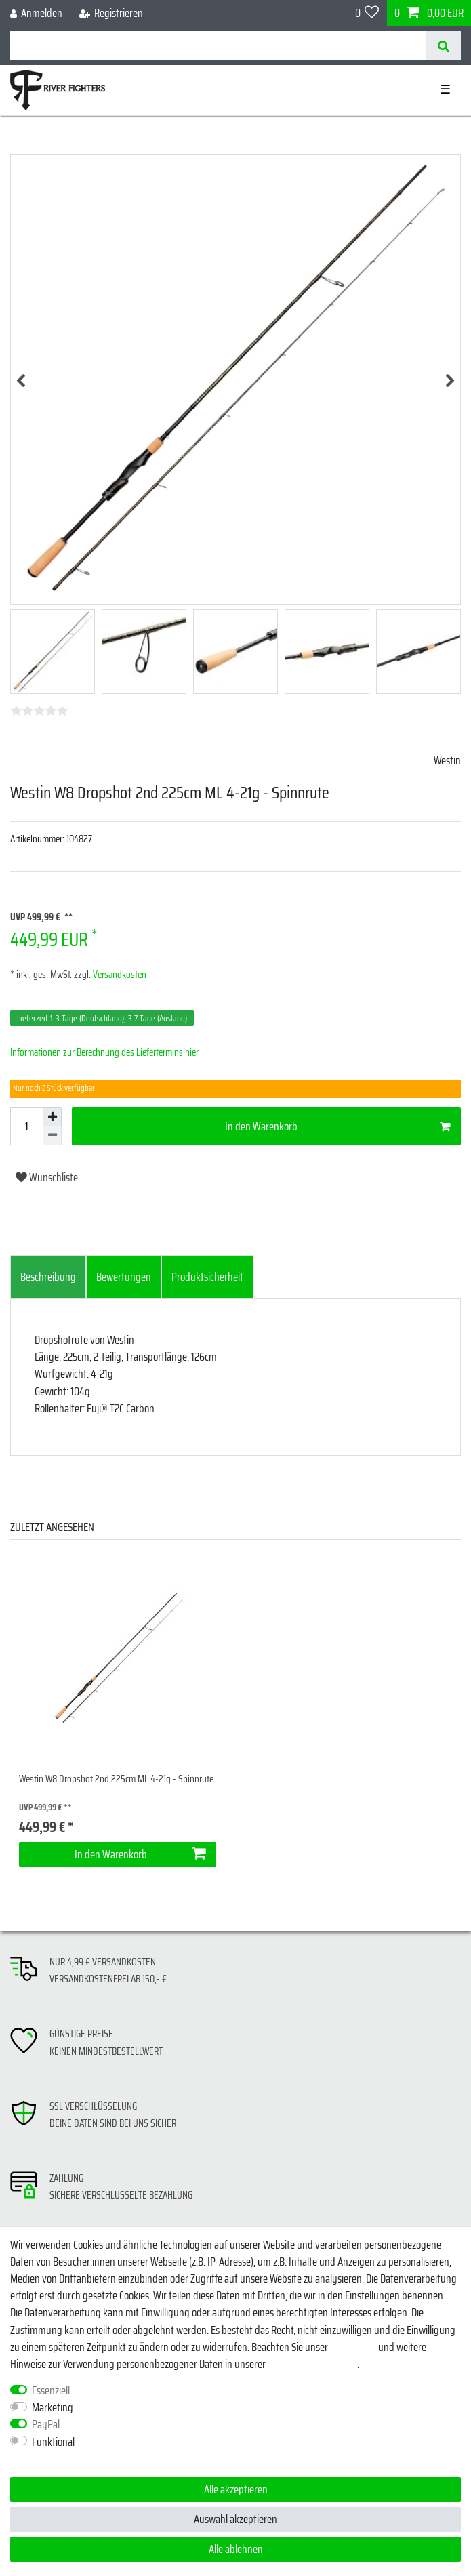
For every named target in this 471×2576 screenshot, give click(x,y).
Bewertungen (123, 1277)
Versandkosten (118, 974)
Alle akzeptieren (236, 2489)
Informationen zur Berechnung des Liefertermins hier (104, 1052)
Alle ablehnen (236, 2549)
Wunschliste (47, 1177)
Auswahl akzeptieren (235, 2519)
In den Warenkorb (338, 1126)
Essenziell (51, 2390)
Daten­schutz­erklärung (312, 2364)
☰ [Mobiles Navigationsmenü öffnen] (445, 89)
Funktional (53, 2442)
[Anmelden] (36, 13)
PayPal (46, 2424)
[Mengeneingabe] (26, 1126)
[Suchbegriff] (218, 45)
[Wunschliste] (367, 13)
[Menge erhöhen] (52, 1116)
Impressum (353, 2347)
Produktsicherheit (207, 1277)
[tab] (48, 1277)
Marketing (52, 2407)
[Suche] (443, 45)
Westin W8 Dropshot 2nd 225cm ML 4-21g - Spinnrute (116, 1779)
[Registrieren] (110, 13)
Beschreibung (48, 1277)
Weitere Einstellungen (54, 2459)
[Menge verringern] (52, 1135)
